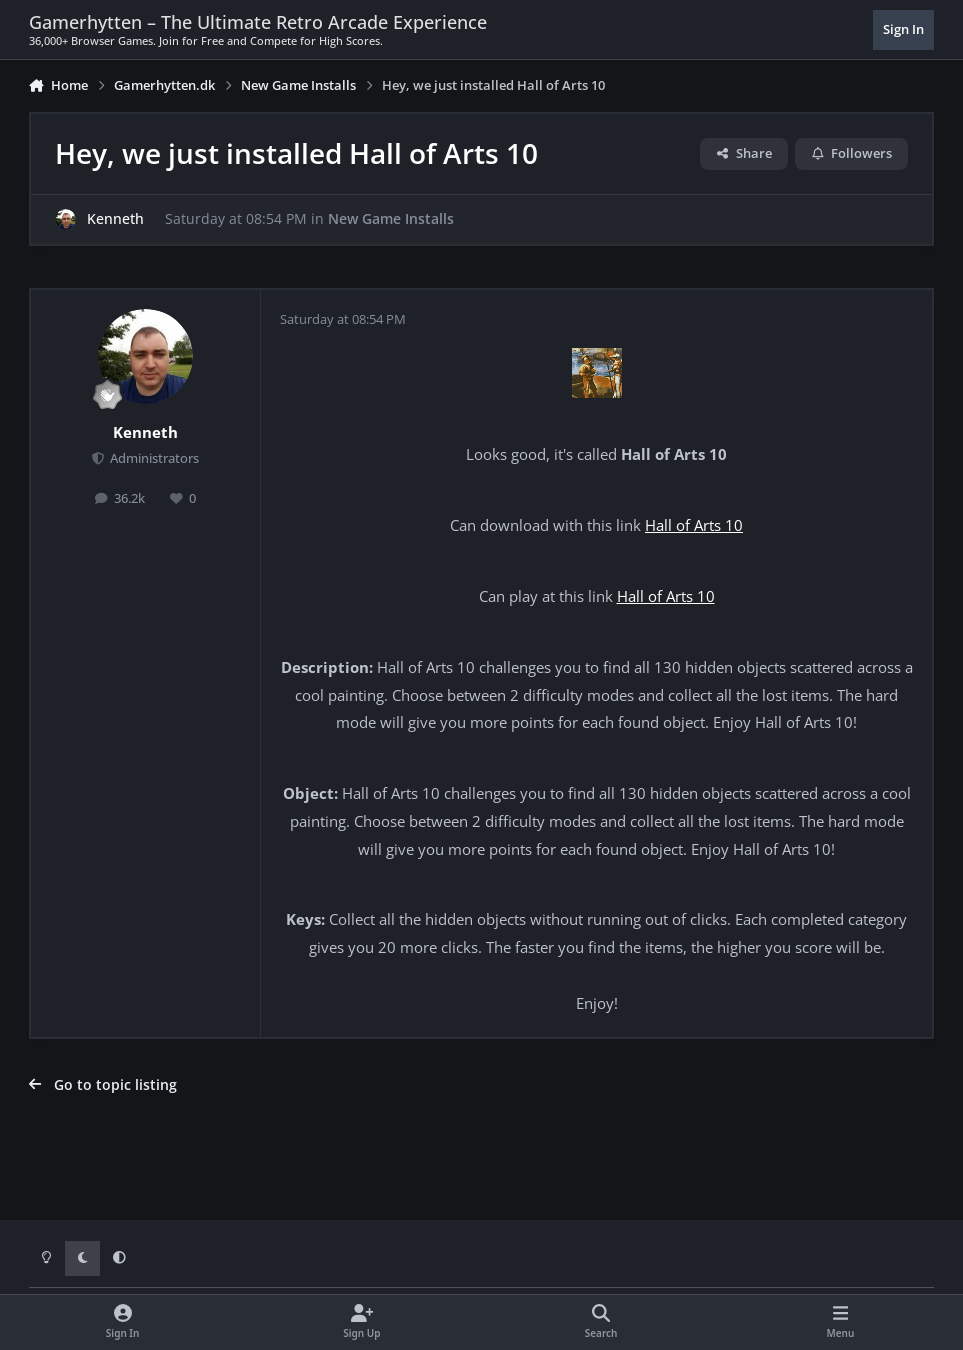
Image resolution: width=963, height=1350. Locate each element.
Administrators (153, 458)
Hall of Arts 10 (694, 525)
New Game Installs (391, 218)
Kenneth (115, 218)
